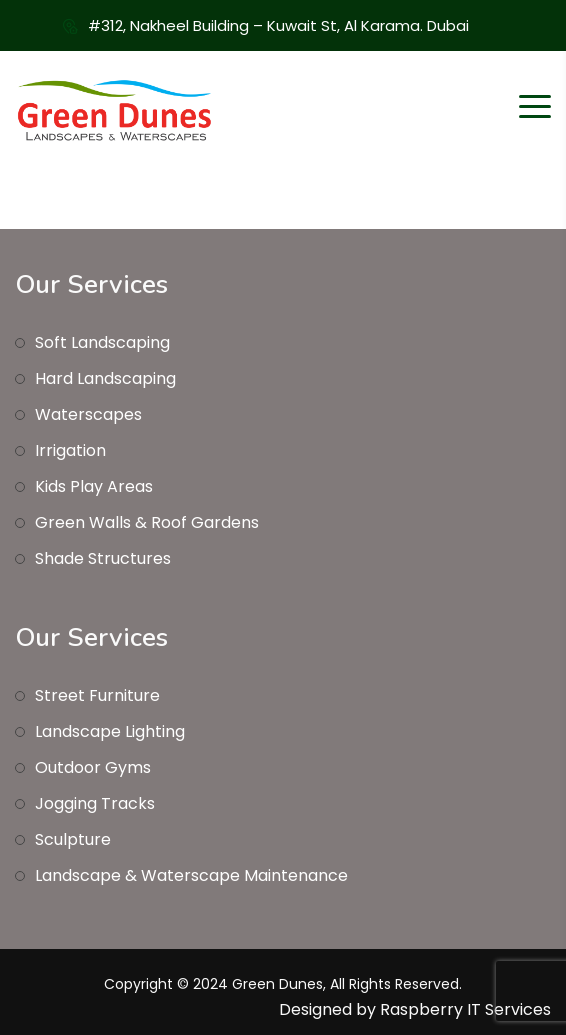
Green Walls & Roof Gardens (147, 522)
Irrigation (70, 450)
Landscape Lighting (110, 731)
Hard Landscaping (105, 378)
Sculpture (73, 839)
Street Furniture (97, 695)
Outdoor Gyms (93, 767)
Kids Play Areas (94, 486)
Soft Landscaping (102, 342)
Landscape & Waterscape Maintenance (191, 875)
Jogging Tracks (95, 803)
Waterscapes (88, 414)
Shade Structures (103, 558)
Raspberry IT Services (465, 1009)
